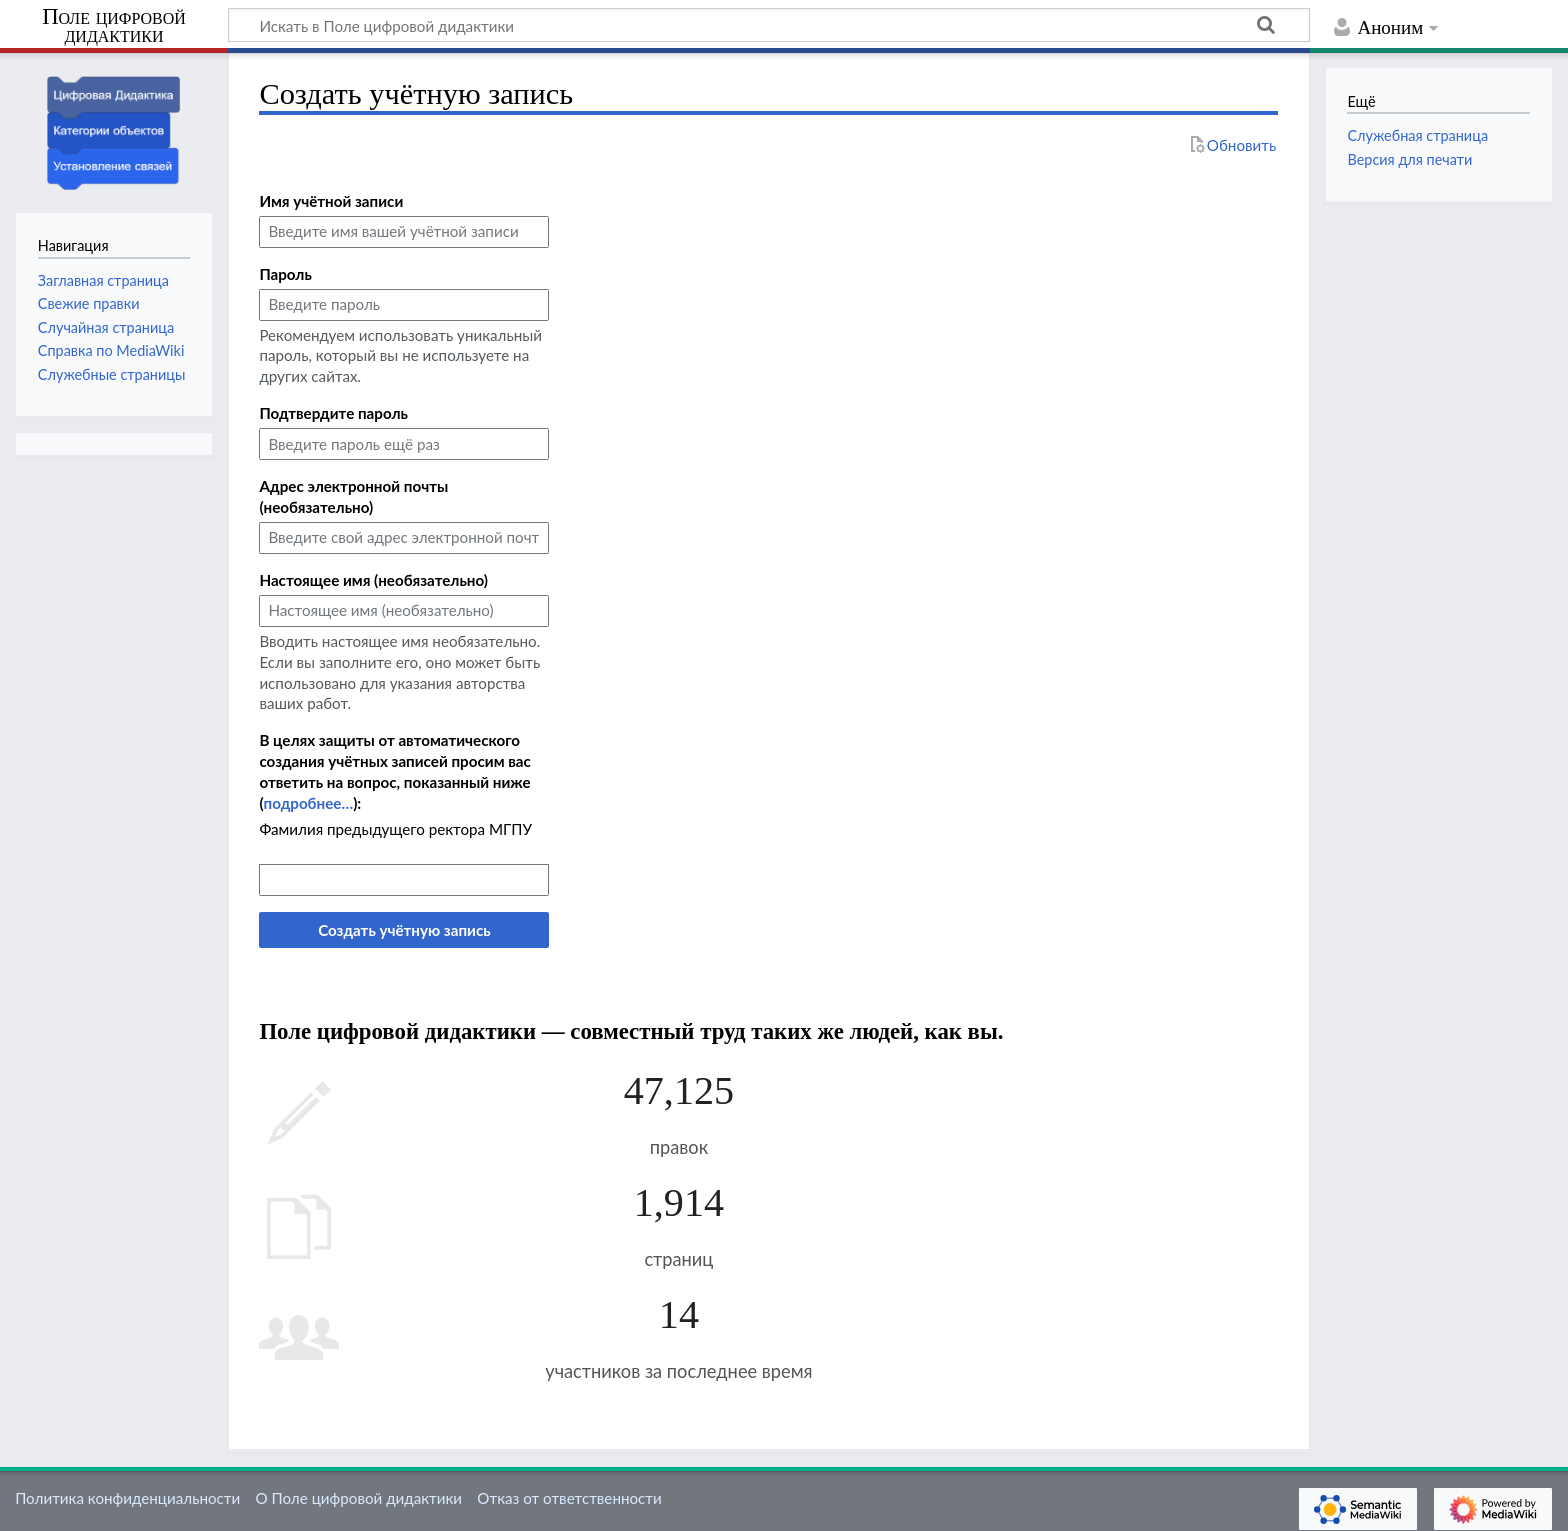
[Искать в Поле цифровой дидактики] (769, 25)
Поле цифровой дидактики (114, 26)
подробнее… (308, 803)
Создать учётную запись (404, 930)
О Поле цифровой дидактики (358, 1498)
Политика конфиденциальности (127, 1498)
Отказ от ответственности (569, 1498)
